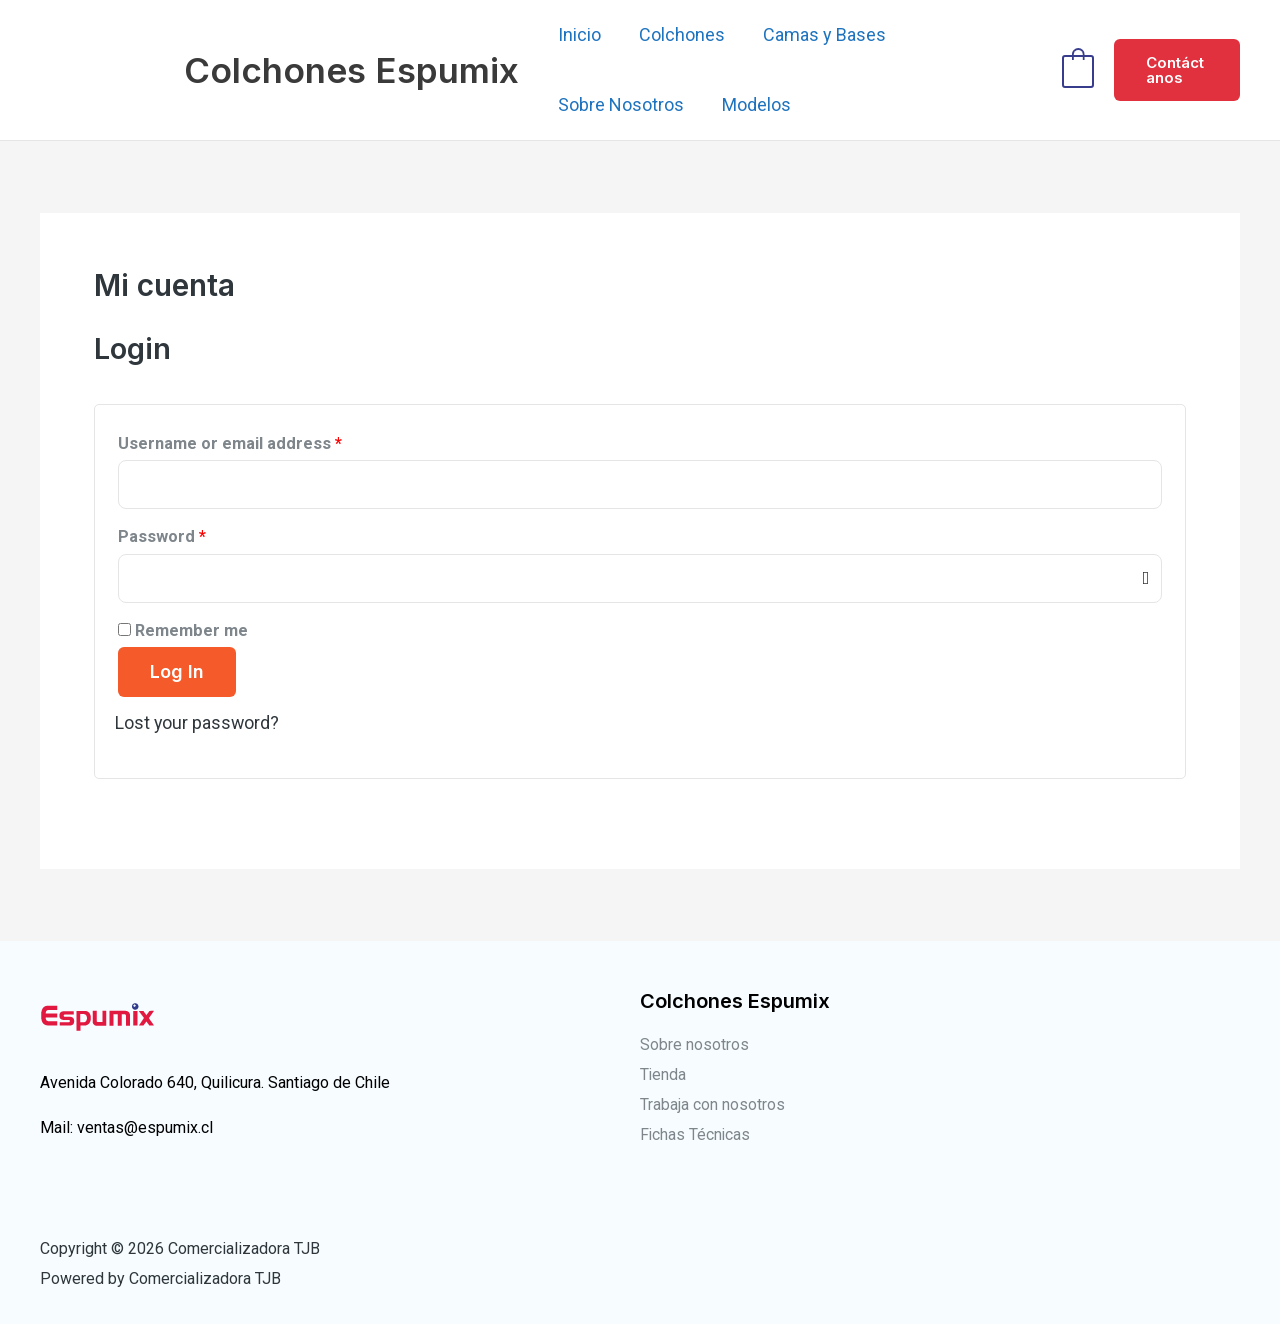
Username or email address (230, 443)
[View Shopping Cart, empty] (1076, 69)
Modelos (753, 104)
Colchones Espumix (351, 70)
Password (162, 536)
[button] (1176, 70)
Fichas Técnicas (696, 1133)
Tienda (663, 1073)
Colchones (679, 34)
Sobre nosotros (694, 1044)
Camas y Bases (819, 34)
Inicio (578, 34)
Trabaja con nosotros (712, 1103)
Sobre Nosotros (620, 104)
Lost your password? (198, 722)
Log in (177, 671)
